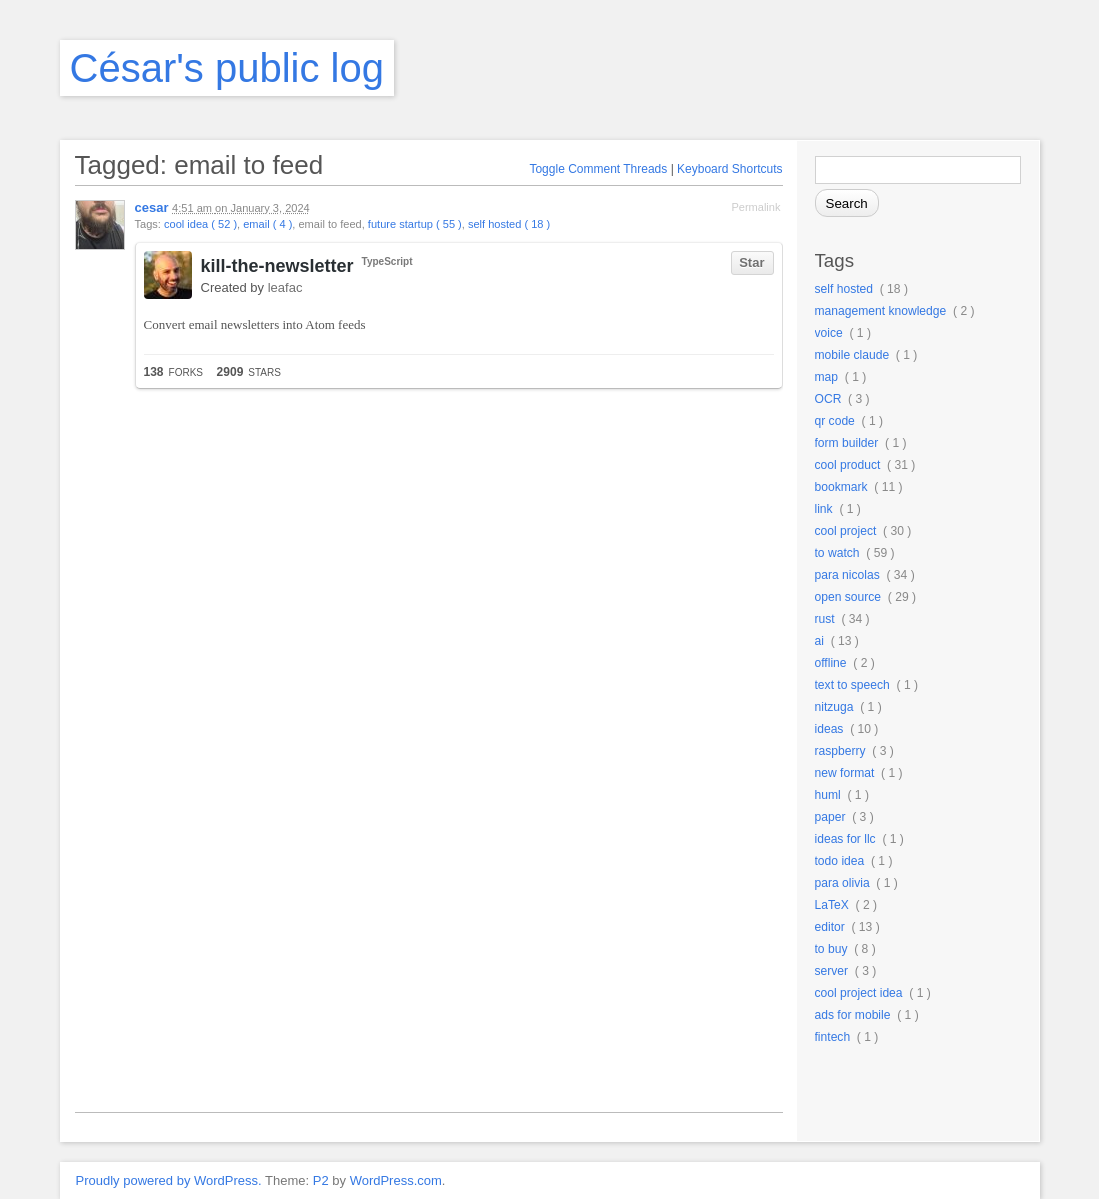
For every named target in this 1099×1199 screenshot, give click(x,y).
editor (830, 927)
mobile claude (852, 355)
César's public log (227, 68)
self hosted (844, 289)
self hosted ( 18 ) (509, 224)
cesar (152, 207)
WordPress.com (396, 1180)
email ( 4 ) (267, 224)
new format (845, 773)
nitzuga (834, 707)
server (832, 971)
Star (751, 262)
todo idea (840, 861)
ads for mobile (853, 1015)
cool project (846, 531)
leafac (285, 287)
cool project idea (859, 993)
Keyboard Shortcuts (729, 169)
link (824, 509)
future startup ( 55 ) (415, 224)
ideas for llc (845, 839)
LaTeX (832, 905)
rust (825, 619)
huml (828, 795)
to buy (831, 949)
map (827, 377)
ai (819, 641)
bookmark (841, 487)
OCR (828, 399)
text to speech (852, 685)
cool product (848, 465)
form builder (847, 443)
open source (848, 597)
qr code (835, 421)
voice (829, 333)
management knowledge (881, 311)
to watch (837, 553)
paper (830, 817)
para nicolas (847, 575)
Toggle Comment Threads (598, 169)
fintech (833, 1037)
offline (831, 663)
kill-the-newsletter (277, 266)
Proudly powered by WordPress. (169, 1180)
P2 (321, 1180)
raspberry (840, 751)
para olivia (842, 883)
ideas (829, 729)
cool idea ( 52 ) (200, 224)
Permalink (755, 207)
